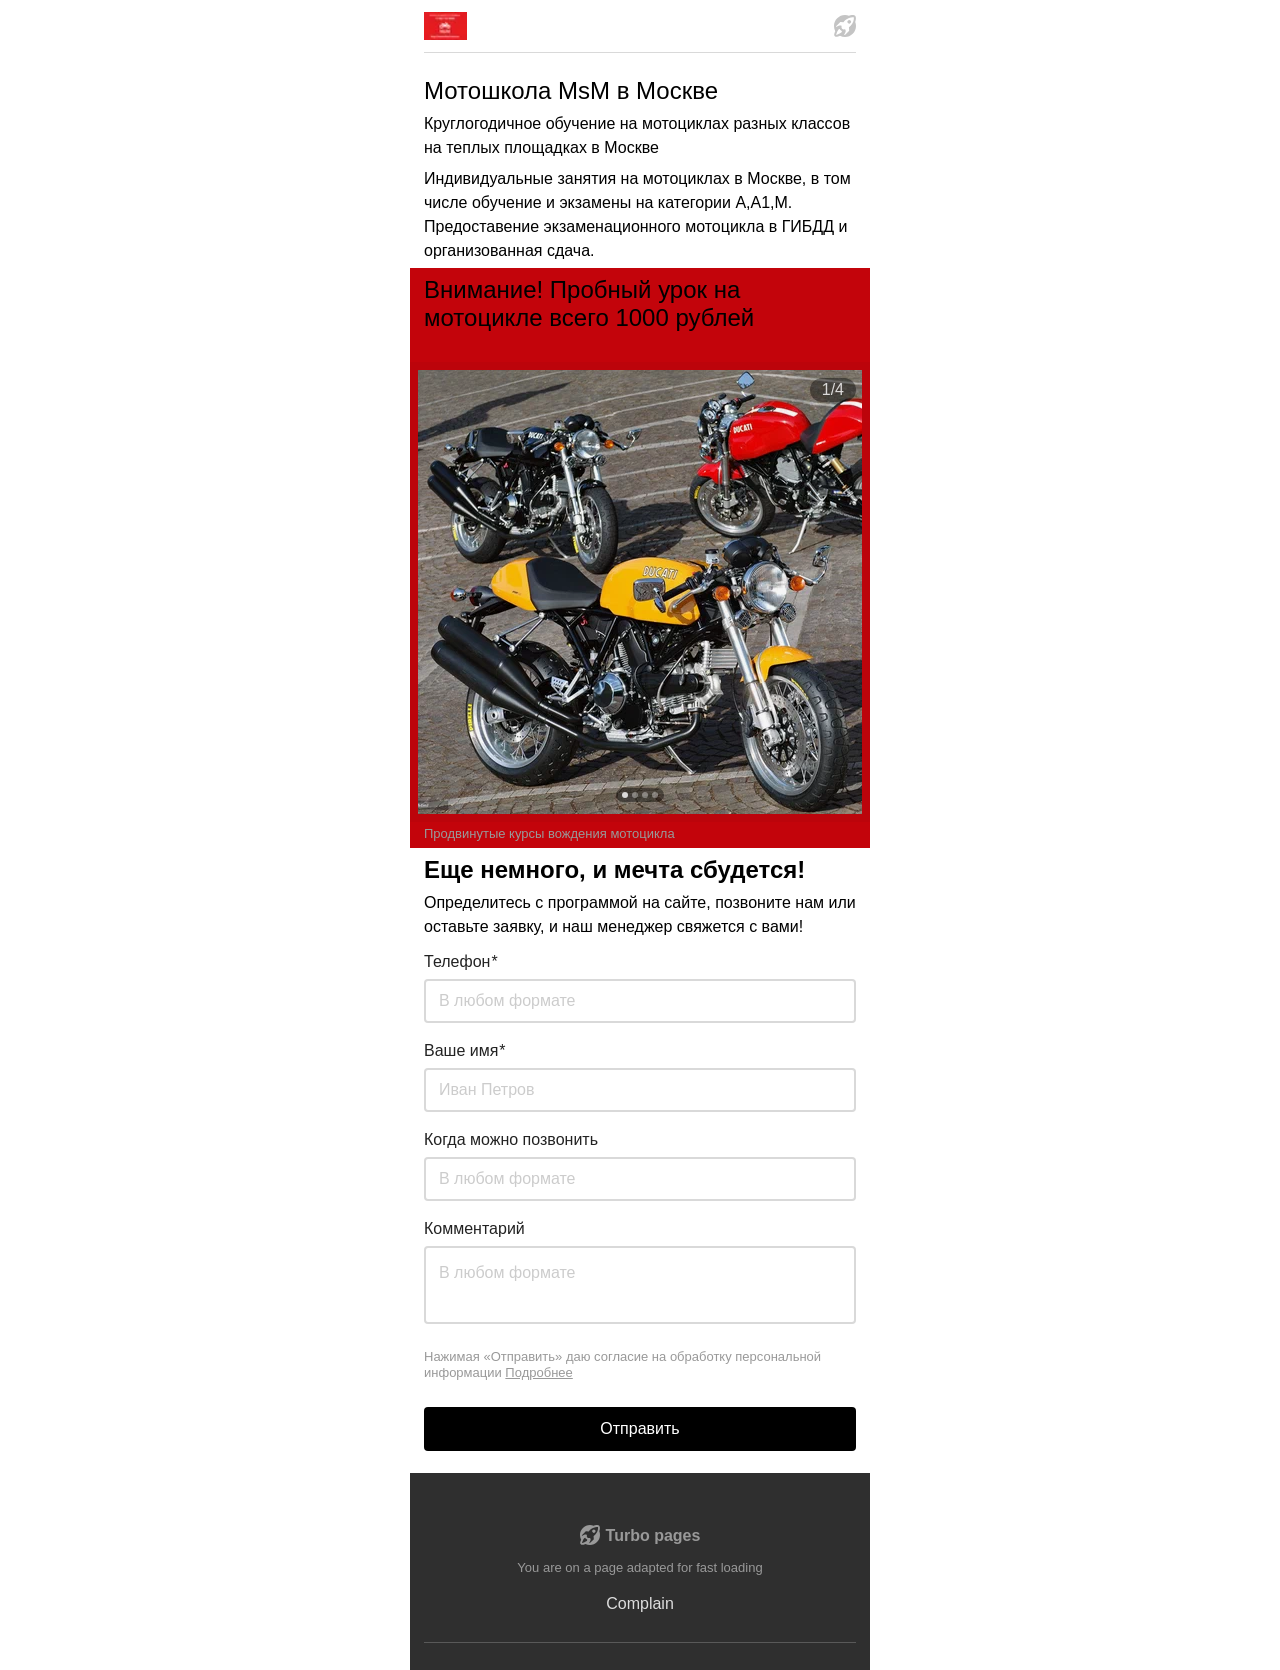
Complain (640, 1603)
